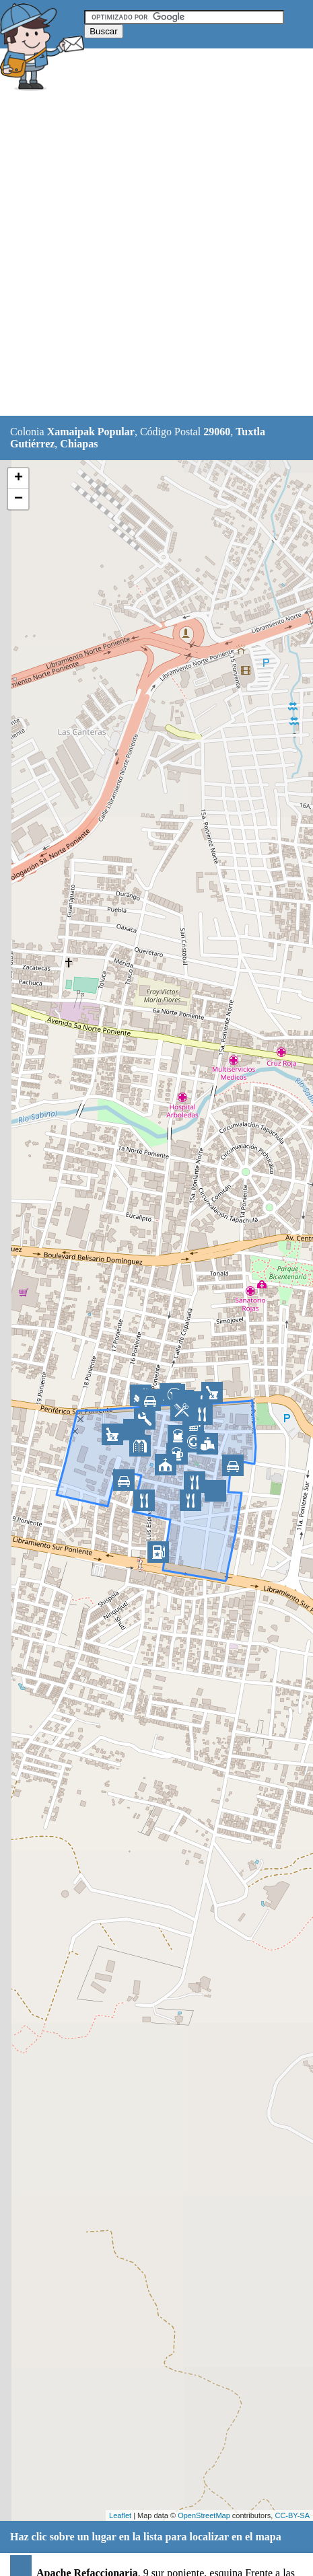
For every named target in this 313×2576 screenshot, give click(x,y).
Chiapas (79, 443)
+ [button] (18, 478)
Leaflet (120, 2515)
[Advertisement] (156, 255)
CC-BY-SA (292, 2515)
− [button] (18, 499)
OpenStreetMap (204, 2515)
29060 (216, 431)
